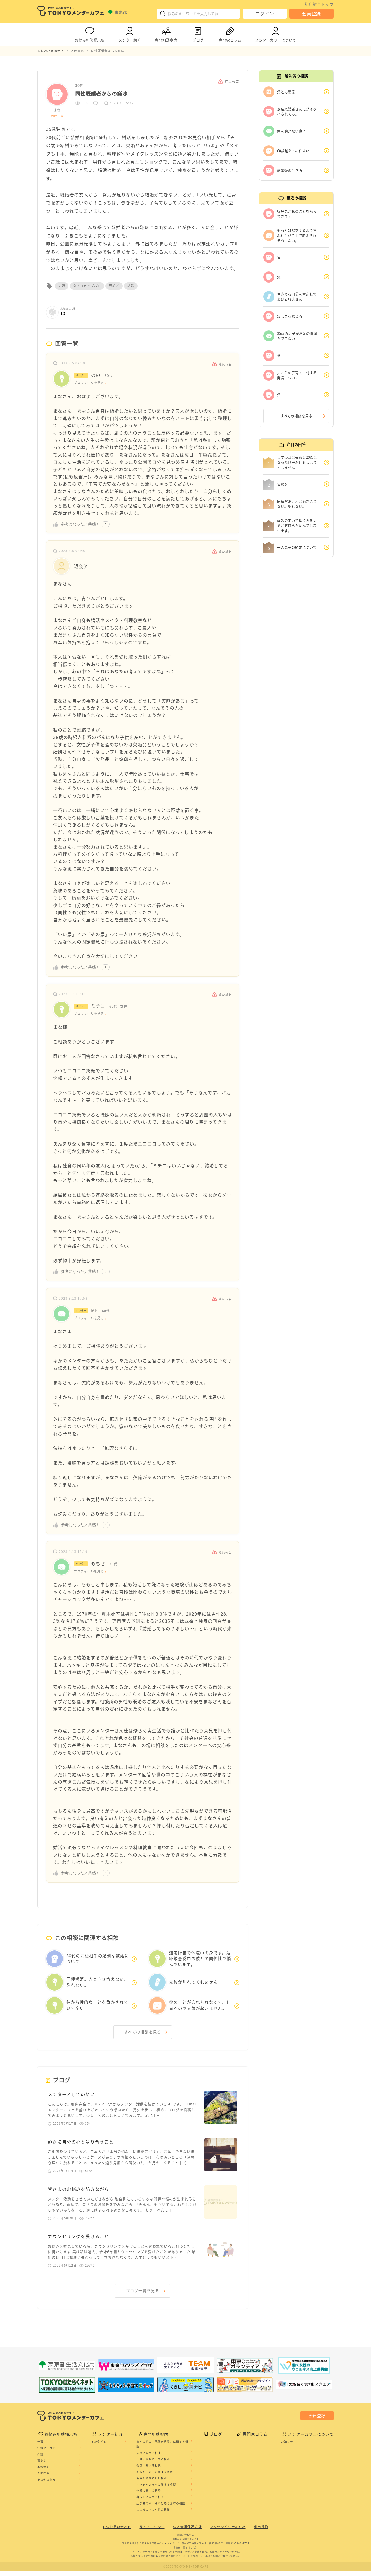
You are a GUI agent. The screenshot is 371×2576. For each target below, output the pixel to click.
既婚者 (114, 285)
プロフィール (57, 115)
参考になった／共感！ (80, 524)
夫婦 (61, 285)
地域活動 (43, 2472)
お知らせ (287, 2447)
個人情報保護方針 (187, 2532)
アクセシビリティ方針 (228, 2532)
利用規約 (261, 2532)
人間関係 (43, 2479)
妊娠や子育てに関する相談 (154, 2477)
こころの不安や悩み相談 (153, 2515)
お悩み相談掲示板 (90, 33)
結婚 (130, 285)
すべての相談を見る (142, 2033)
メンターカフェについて (275, 33)
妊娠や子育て (46, 2453)
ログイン (264, 13)
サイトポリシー (152, 2532)
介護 (40, 2459)
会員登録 (311, 13)
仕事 (40, 2447)
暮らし (42, 2466)
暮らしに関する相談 (150, 2502)
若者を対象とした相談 (151, 2483)
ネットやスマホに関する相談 (156, 2490)
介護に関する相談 (148, 2496)
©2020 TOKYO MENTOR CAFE (185, 2571)
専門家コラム (230, 33)
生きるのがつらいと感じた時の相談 (160, 2509)
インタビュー (100, 2447)
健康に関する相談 (148, 2471)
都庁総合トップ (319, 4)
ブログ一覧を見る (142, 2296)
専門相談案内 (166, 33)
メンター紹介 (129, 33)
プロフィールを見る (90, 383)
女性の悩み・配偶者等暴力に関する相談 (162, 2449)
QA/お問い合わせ (117, 2532)
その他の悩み (46, 2485)
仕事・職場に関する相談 (153, 2464)
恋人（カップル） (87, 285)
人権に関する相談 (148, 2458)
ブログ (198, 33)
